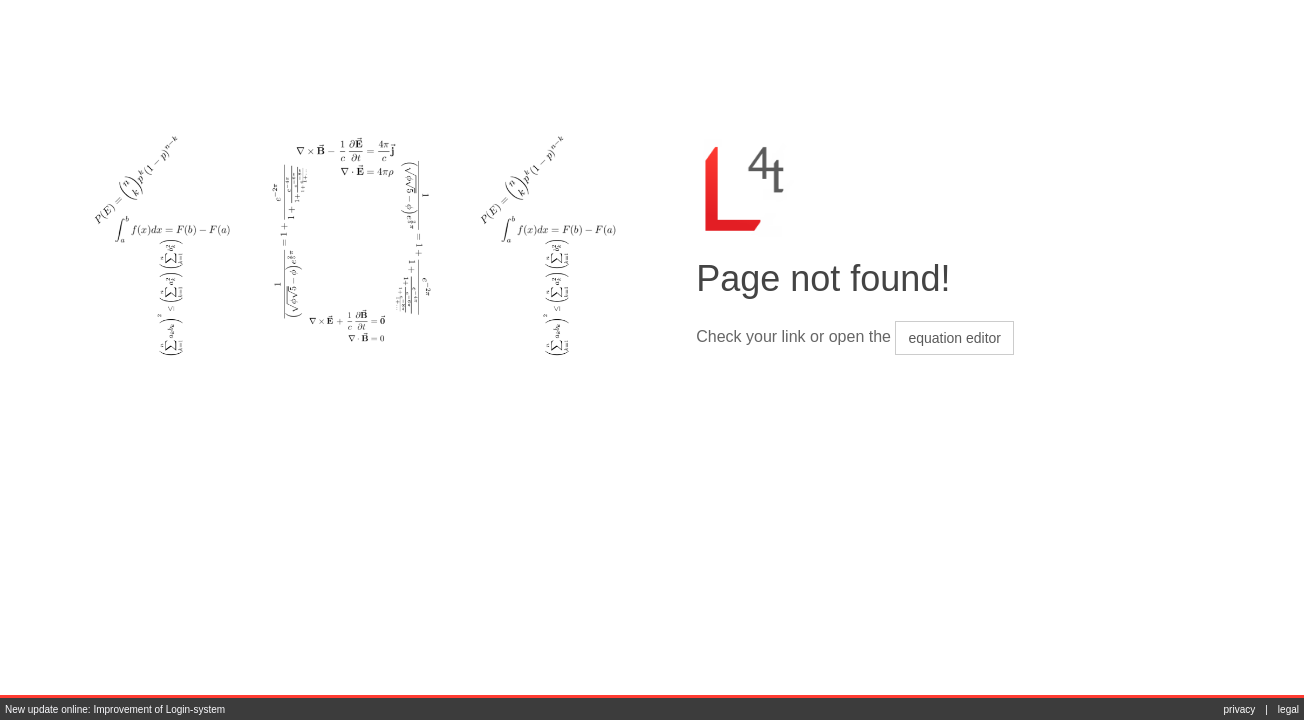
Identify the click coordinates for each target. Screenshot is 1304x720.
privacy (1240, 709)
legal (1288, 709)
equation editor (954, 338)
